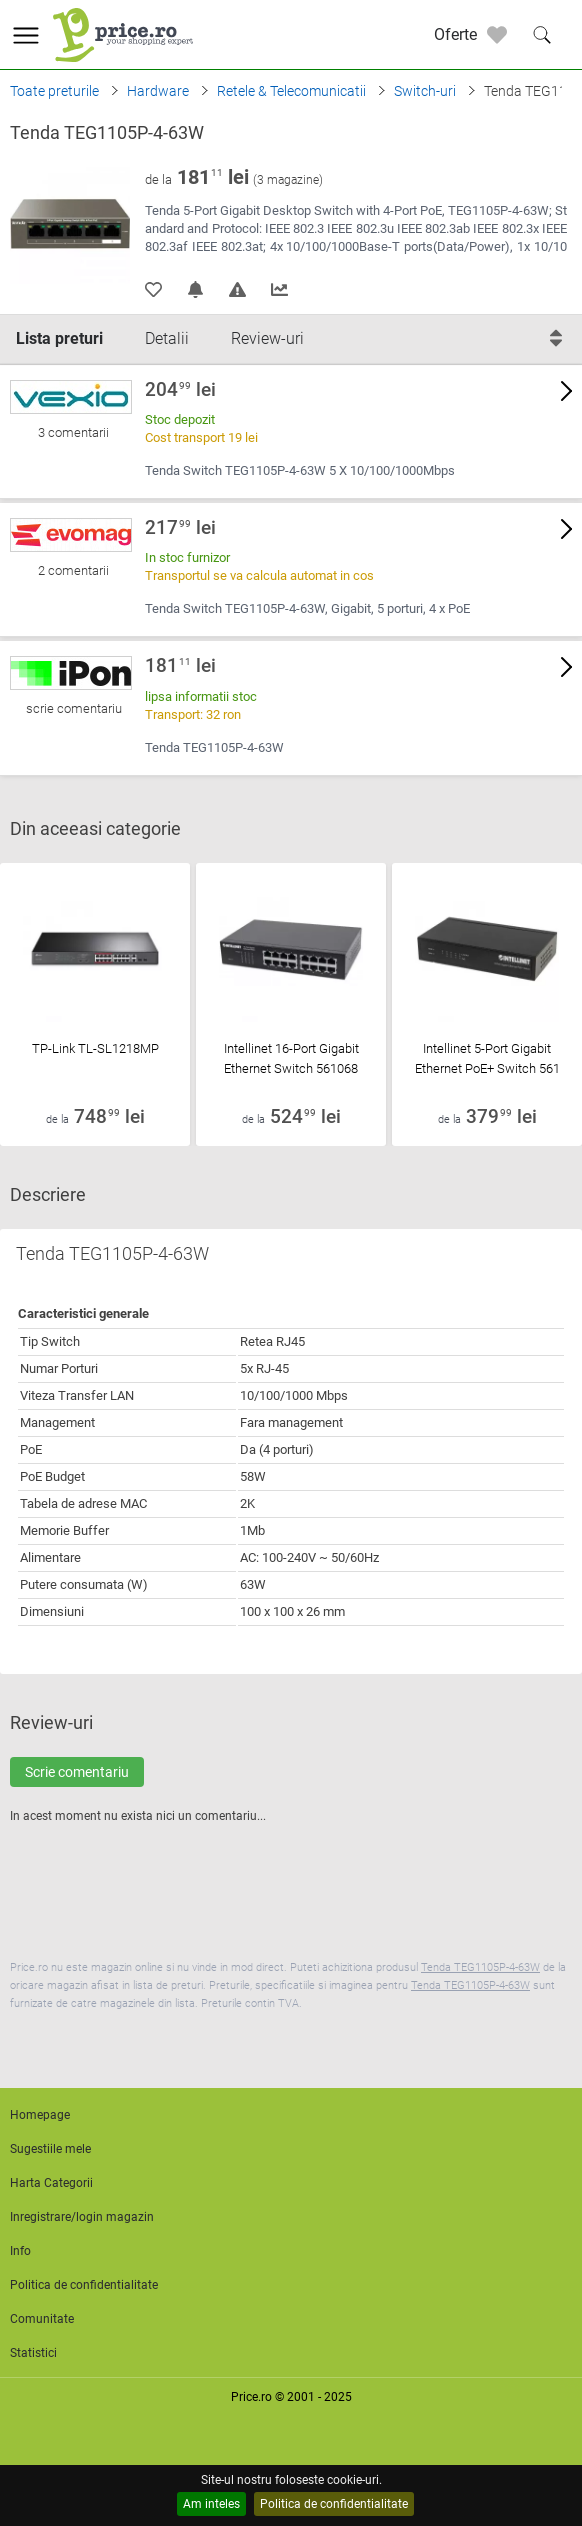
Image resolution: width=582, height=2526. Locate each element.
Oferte (455, 34)
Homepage (40, 2115)
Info (20, 2251)
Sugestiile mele (50, 2149)
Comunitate (42, 2319)
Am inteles (211, 2504)
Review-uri (267, 338)
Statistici (33, 2353)
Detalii (167, 338)
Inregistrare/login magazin (82, 2217)
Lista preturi (59, 338)
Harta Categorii (51, 2183)
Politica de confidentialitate (334, 2504)
